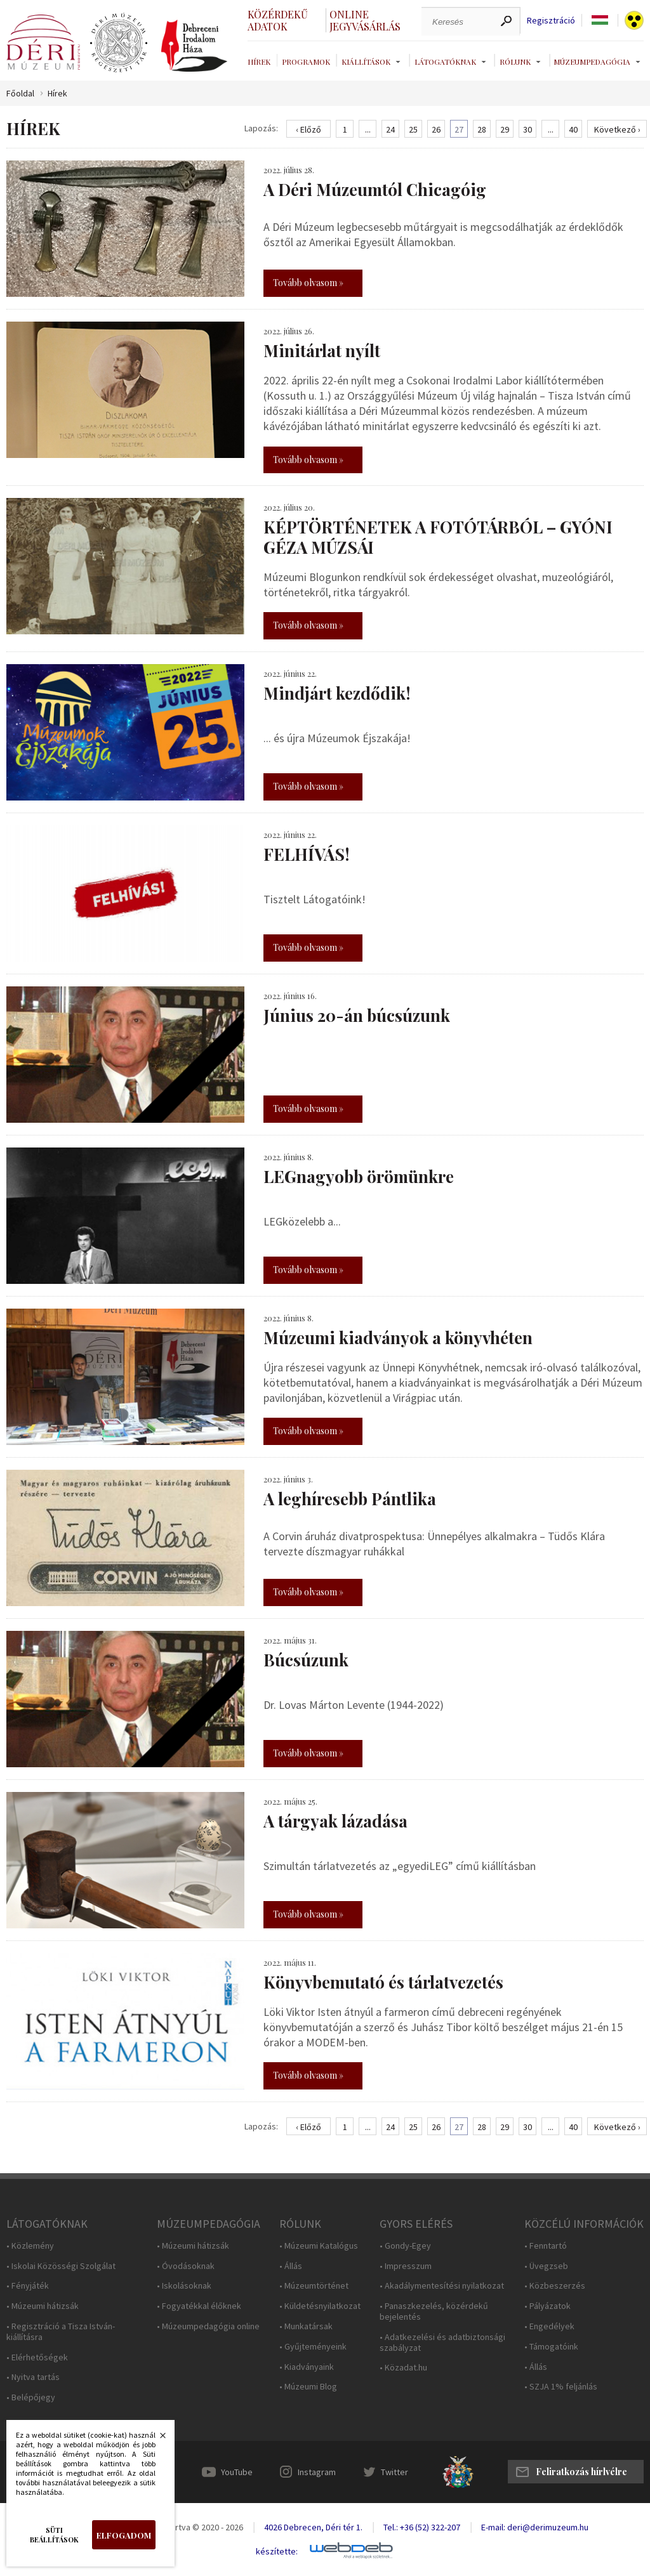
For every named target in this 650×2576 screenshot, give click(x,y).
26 (436, 129)
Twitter (394, 2472)
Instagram (317, 2472)
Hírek (259, 61)
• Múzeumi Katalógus (318, 2245)
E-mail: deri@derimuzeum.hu (534, 2527)
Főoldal (20, 93)
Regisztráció (551, 20)
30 (527, 129)
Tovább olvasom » (308, 283)
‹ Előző (308, 129)
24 (390, 129)
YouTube (237, 2472)
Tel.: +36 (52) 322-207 (421, 2527)
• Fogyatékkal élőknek (199, 2306)
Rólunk (515, 61)
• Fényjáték (27, 2285)
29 (504, 129)
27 (458, 129)
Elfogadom (123, 2535)
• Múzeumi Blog (308, 2386)
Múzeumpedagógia (592, 61)
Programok (306, 61)
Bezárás (156, 2439)
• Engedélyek (549, 2326)
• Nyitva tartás (33, 2377)
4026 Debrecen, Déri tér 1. (313, 2527)
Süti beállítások (54, 2534)
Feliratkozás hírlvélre (581, 2472)
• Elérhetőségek (37, 2357)
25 (413, 129)
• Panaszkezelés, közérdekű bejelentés (434, 2311)
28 (481, 129)
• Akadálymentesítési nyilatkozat (442, 2285)
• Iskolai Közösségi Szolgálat (61, 2266)
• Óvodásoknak (186, 2266)
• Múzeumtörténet (313, 2285)
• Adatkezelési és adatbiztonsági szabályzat (442, 2342)
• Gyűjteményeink (313, 2346)
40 (573, 129)
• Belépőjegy (30, 2397)
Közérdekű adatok (278, 20)
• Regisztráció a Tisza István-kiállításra (60, 2332)
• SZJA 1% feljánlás (560, 2386)
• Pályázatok (547, 2306)
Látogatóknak (445, 61)
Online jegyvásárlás (365, 20)
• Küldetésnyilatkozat (320, 2306)
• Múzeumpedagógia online (208, 2326)
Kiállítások (366, 61)
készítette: (277, 2551)
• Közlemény (30, 2245)
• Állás (290, 2266)
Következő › (617, 129)
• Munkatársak (306, 2326)
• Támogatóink (551, 2346)
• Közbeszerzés (554, 2285)
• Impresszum (406, 2266)
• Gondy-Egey (405, 2245)
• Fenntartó (545, 2245)
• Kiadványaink (306, 2367)
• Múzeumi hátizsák (42, 2306)
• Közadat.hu (403, 2367)
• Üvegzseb (546, 2266)
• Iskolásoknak (184, 2285)
